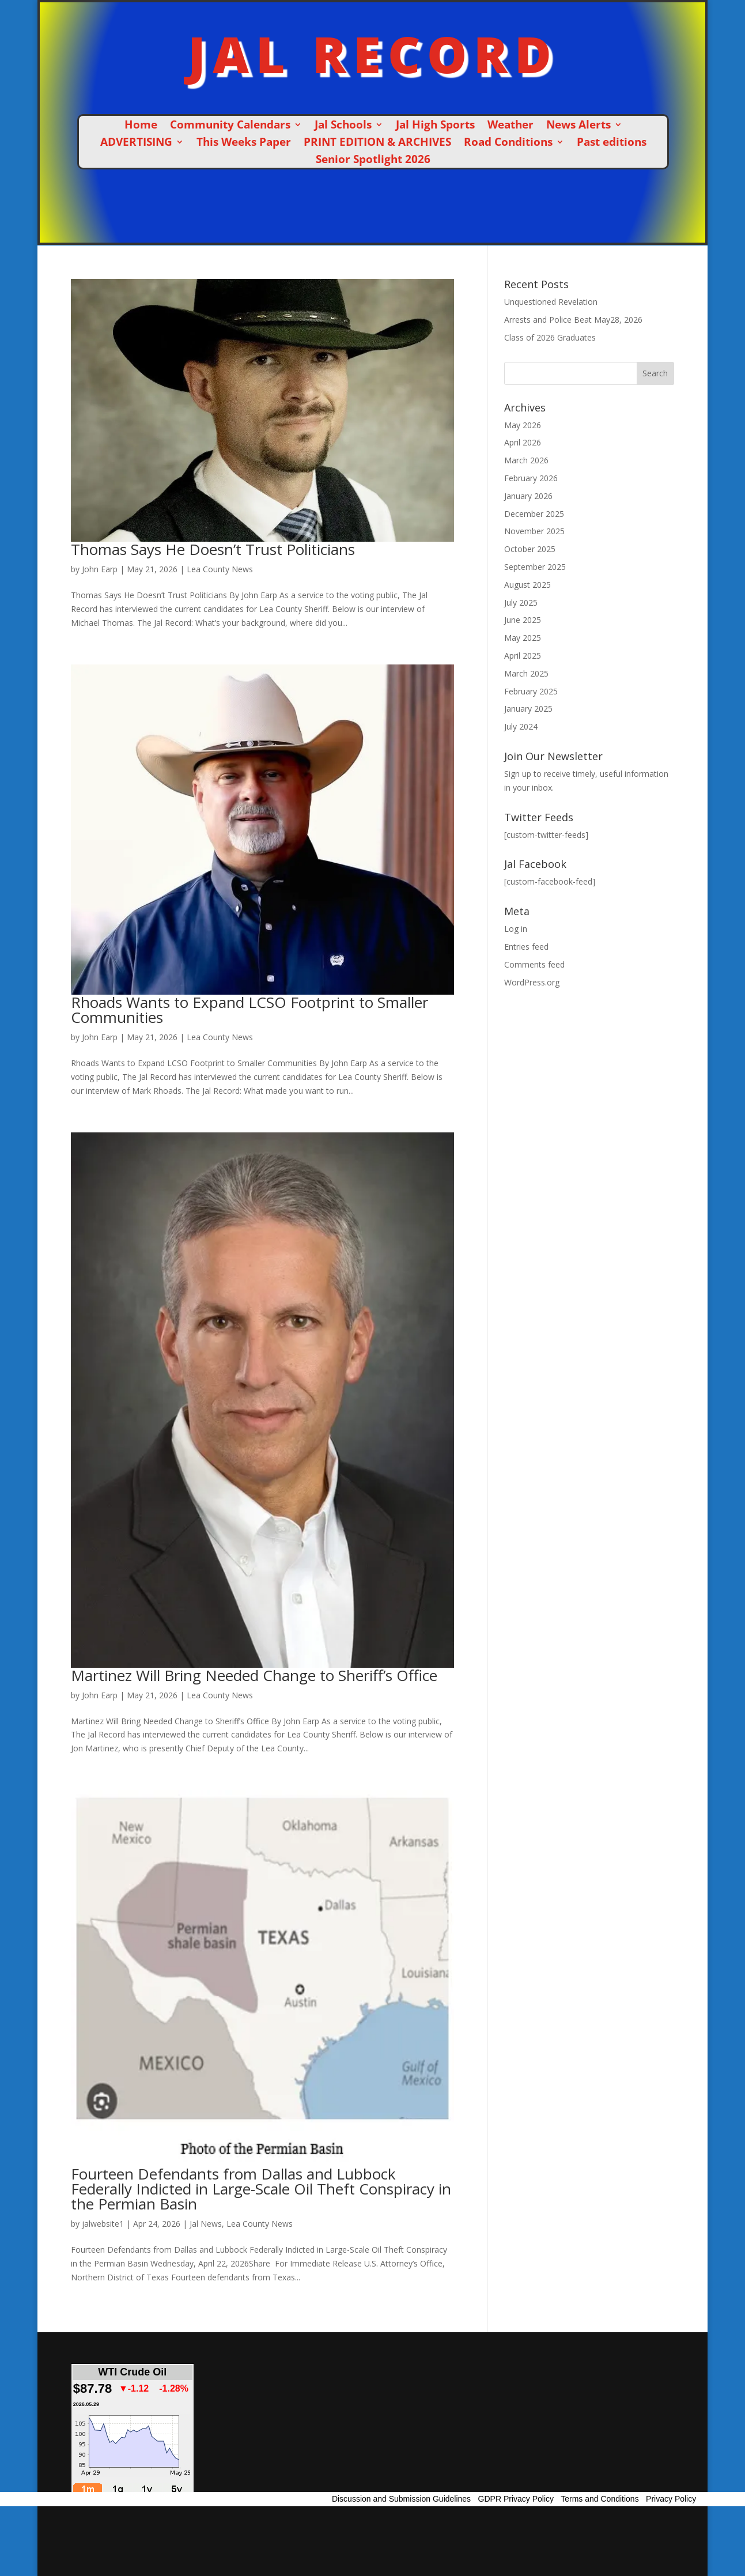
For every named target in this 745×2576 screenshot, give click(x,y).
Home (140, 126)
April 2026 (522, 442)
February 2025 (531, 691)
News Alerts (578, 126)
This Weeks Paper (243, 143)
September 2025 (535, 566)
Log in (515, 928)
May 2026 (522, 425)
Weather (510, 126)
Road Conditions (508, 143)
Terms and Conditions (599, 2498)
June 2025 (522, 619)
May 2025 (522, 637)
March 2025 (526, 673)
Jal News (206, 2223)
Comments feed (534, 964)
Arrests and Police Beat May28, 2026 (573, 319)
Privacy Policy (671, 2498)
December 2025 (534, 513)
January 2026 (528, 495)
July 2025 (521, 602)
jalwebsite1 (103, 2223)
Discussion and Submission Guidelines (401, 2498)
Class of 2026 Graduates (550, 337)
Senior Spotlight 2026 (373, 161)
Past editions (611, 143)
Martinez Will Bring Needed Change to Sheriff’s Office (254, 1675)
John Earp (100, 569)
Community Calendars (230, 126)
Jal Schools (343, 126)
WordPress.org (531, 982)
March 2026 (526, 460)
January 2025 (528, 708)
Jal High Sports (435, 126)
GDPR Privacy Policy (516, 2498)
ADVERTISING (136, 143)
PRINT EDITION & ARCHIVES (377, 143)
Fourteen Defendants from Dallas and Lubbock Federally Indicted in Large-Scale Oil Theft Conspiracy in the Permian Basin (261, 2188)
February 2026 (531, 478)
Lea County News (220, 569)
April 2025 (522, 655)
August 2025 (527, 584)
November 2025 (534, 531)
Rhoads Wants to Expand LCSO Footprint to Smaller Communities (249, 1010)
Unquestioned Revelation (550, 301)
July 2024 (521, 726)
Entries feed (526, 946)
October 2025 (529, 548)
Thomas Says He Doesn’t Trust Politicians (213, 549)
